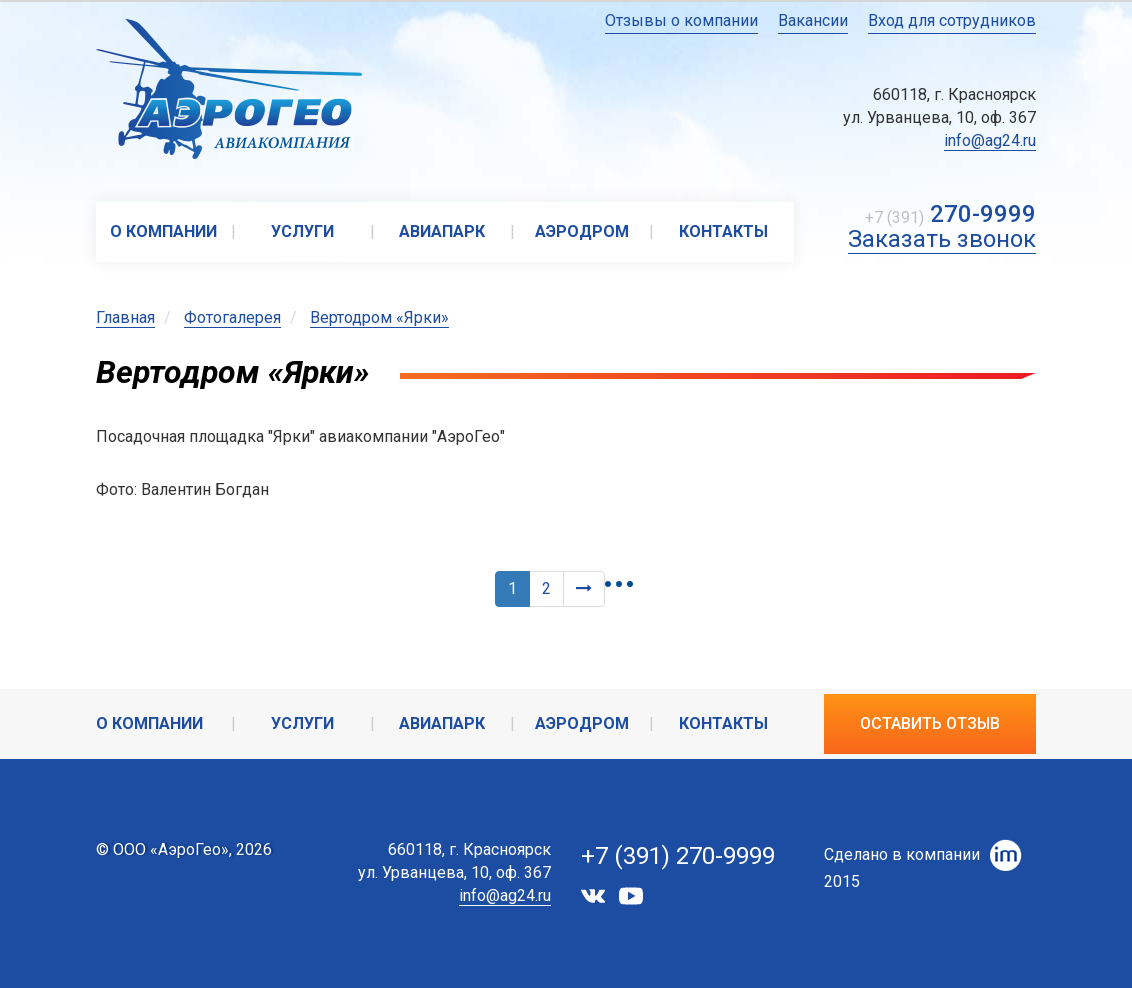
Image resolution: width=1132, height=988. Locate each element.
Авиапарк (442, 231)
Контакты (723, 231)
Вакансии (813, 20)
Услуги (302, 231)
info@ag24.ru (990, 140)
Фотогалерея (232, 317)
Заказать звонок (942, 239)
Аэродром (582, 231)
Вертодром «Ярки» (379, 317)
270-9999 (983, 214)
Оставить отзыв (930, 723)
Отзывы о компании (681, 20)
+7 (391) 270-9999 (678, 856)
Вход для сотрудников (952, 20)
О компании (163, 231)
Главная (125, 317)
